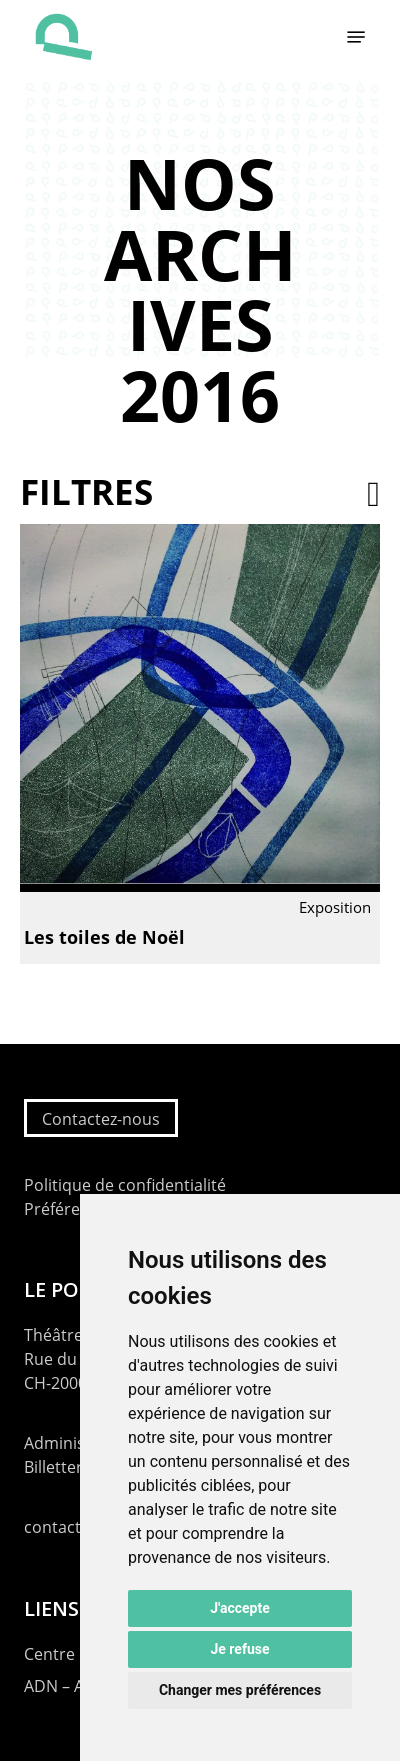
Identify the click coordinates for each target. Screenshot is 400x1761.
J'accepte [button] (240, 1608)
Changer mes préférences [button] (240, 1690)
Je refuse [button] (239, 1649)
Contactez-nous (101, 1119)
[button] (356, 37)
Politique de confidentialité (125, 1185)
